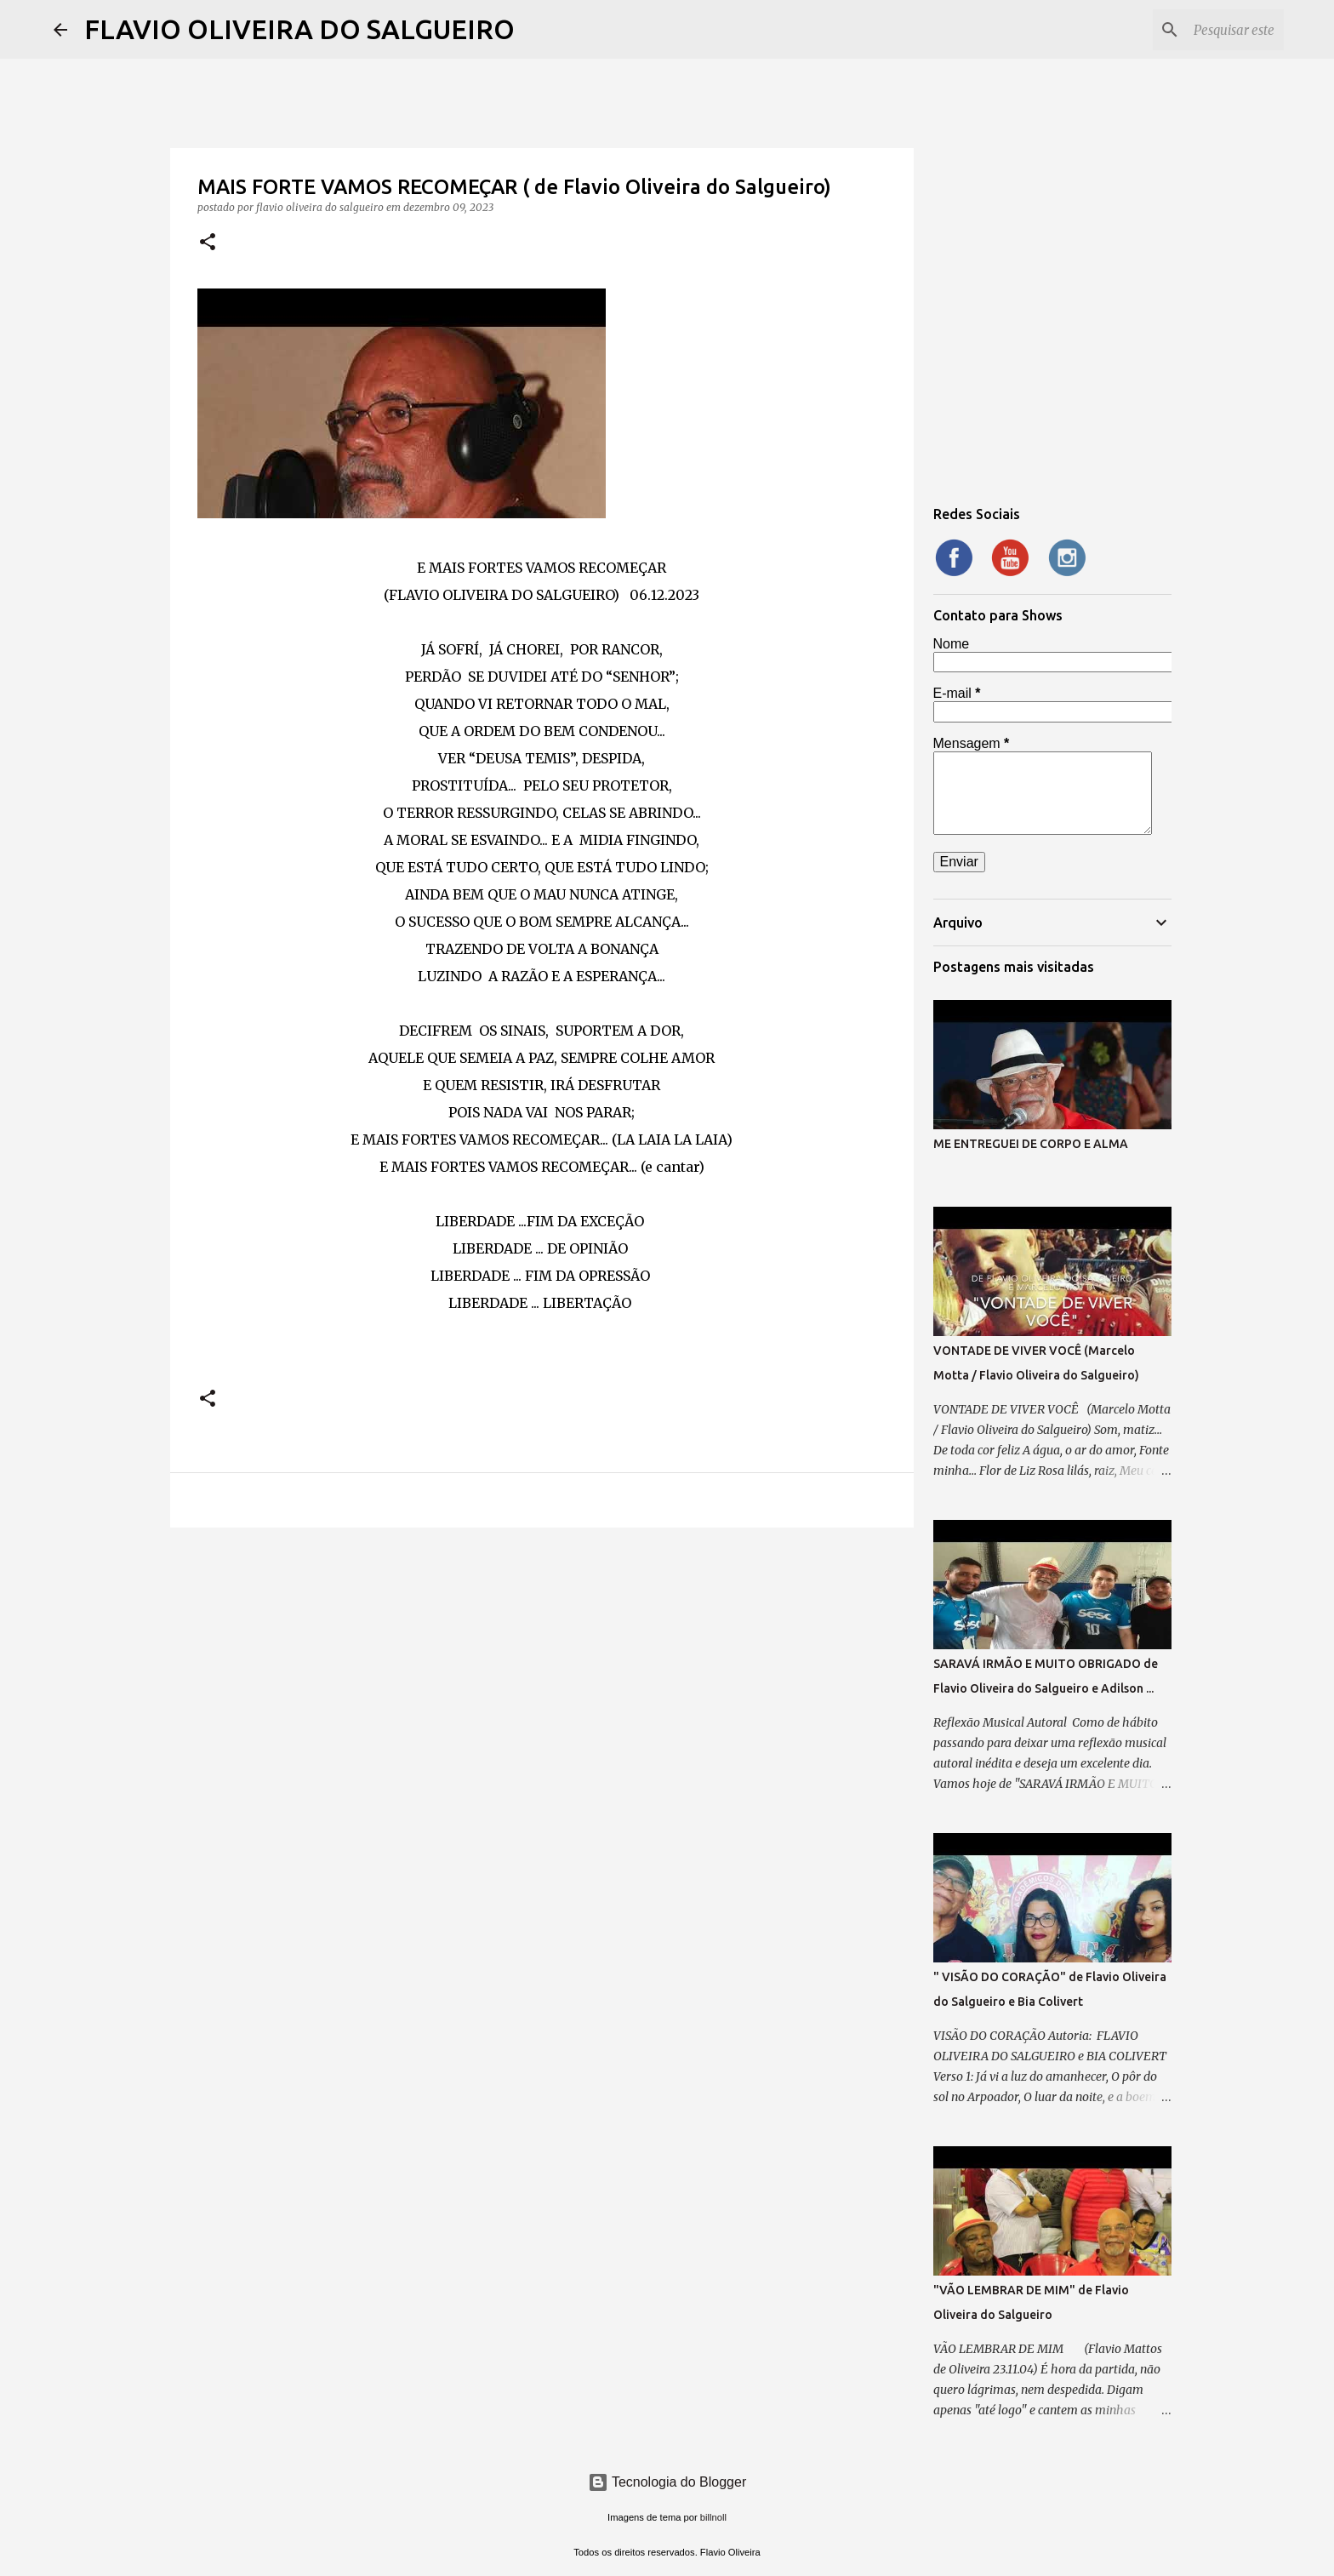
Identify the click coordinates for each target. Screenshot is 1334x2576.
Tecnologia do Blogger (667, 2482)
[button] (207, 242)
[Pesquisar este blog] (1194, 29)
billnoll (713, 2517)
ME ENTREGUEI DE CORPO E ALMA (1030, 1144)
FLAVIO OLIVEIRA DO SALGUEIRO (299, 29)
